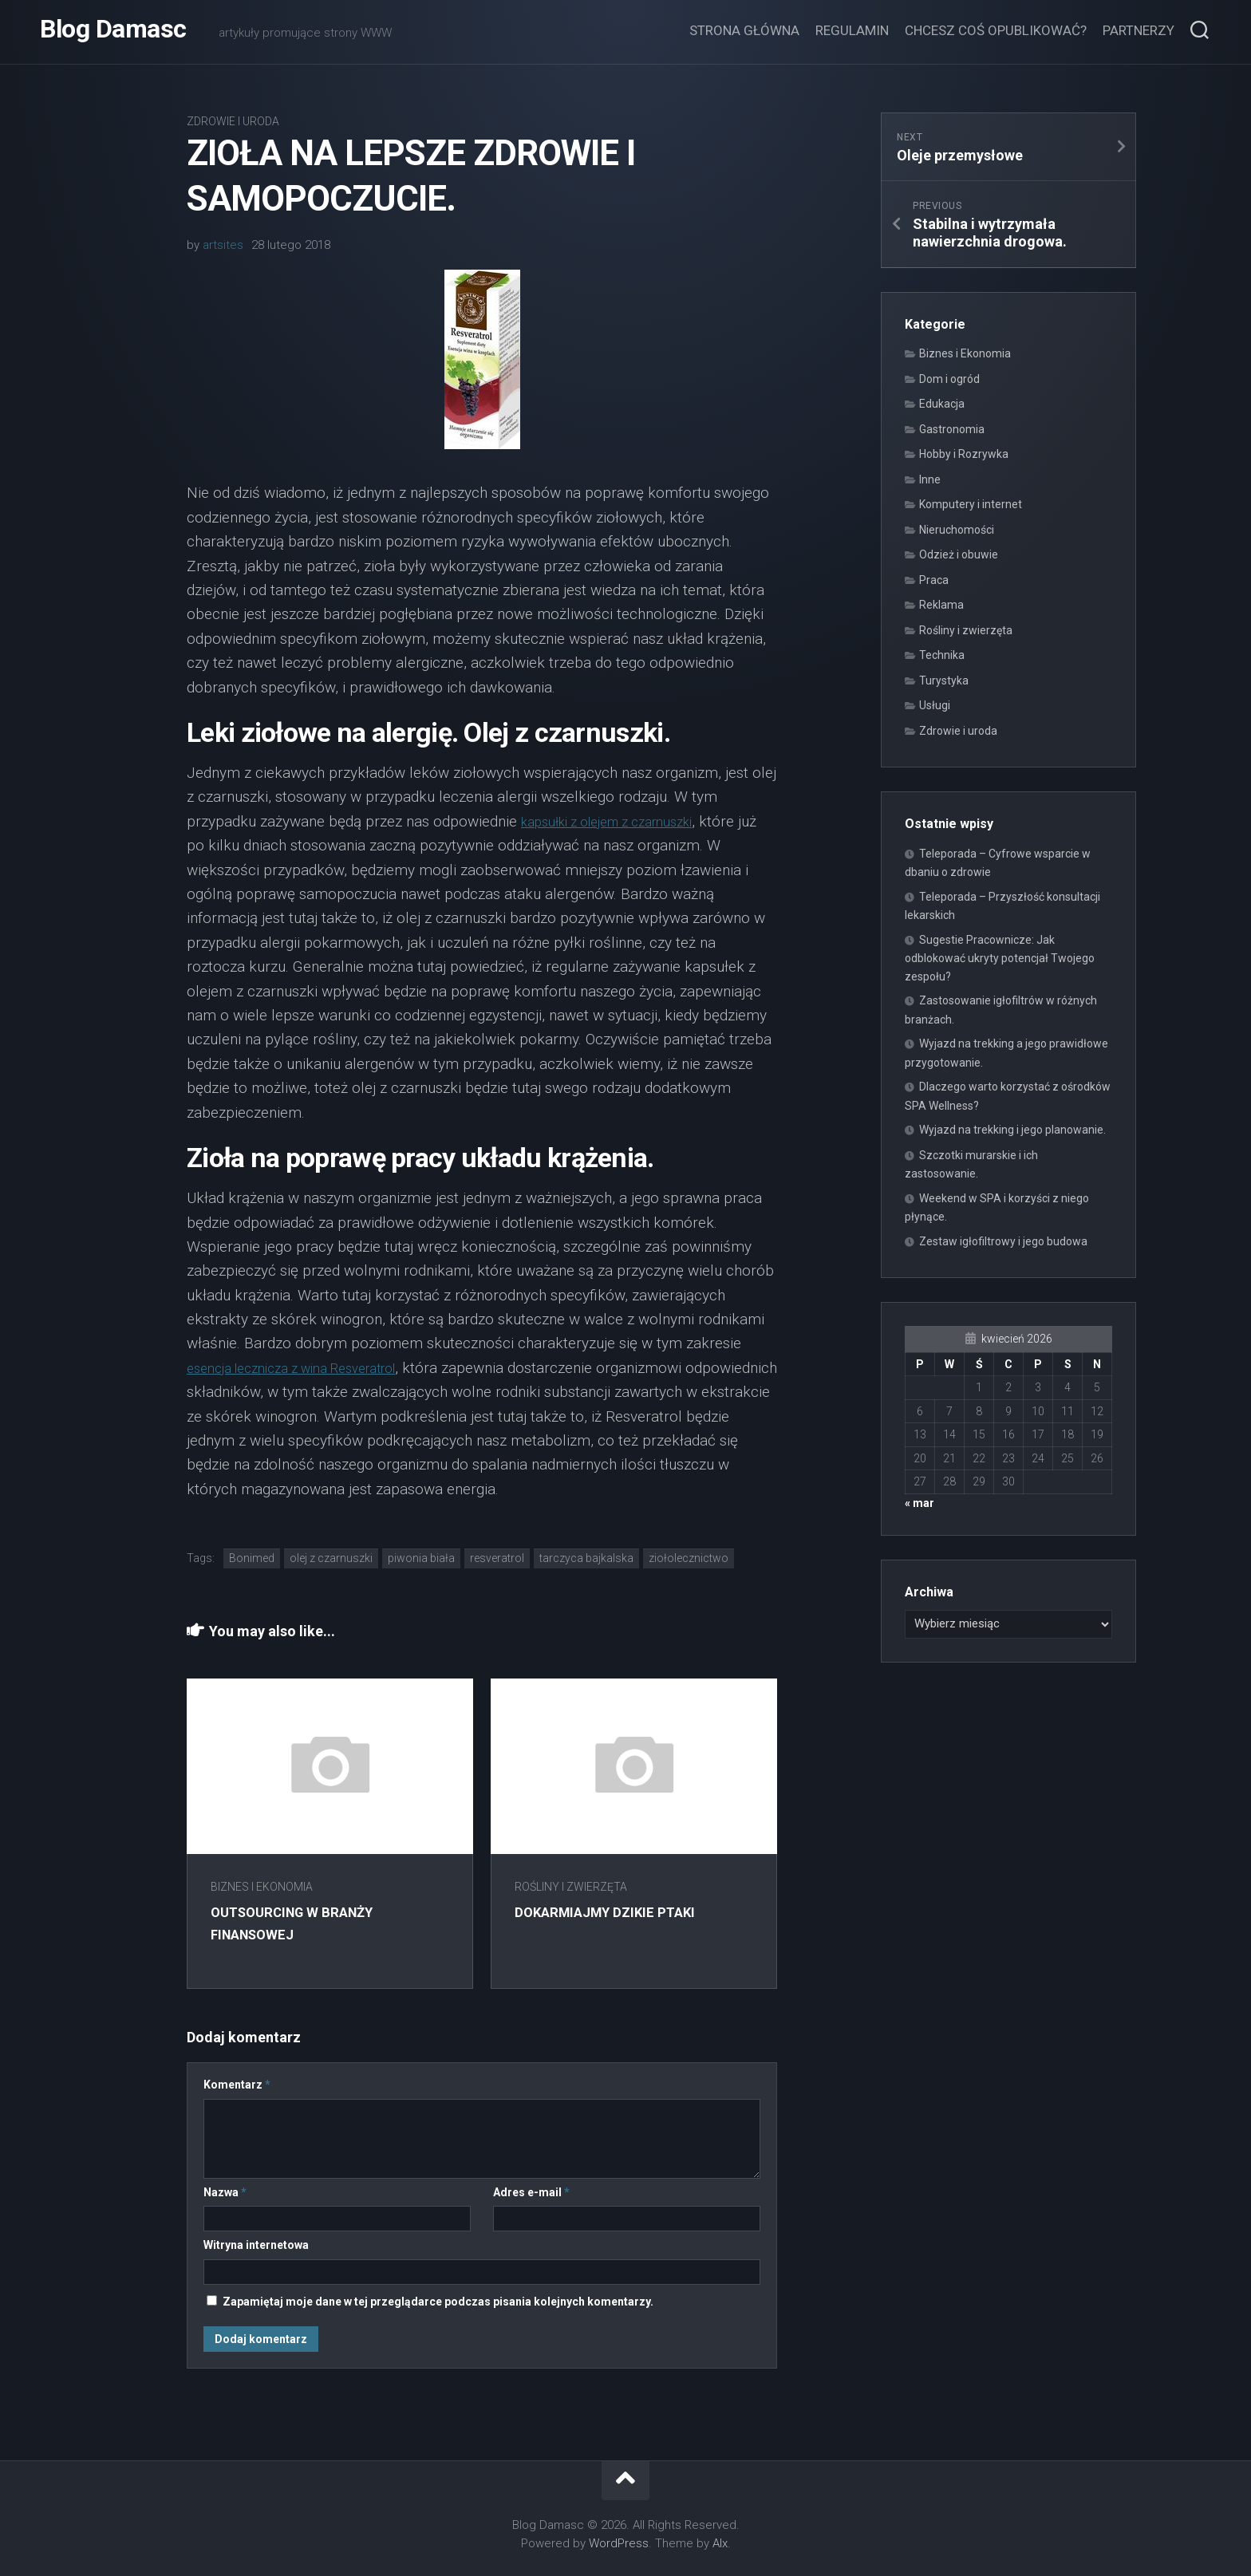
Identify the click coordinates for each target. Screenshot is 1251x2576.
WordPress (619, 2543)
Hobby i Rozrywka (963, 454)
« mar (919, 1503)
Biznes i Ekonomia (262, 1886)
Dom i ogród (949, 379)
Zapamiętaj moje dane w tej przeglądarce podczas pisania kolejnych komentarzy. (438, 2301)
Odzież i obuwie (958, 554)
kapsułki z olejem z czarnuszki (621, 821)
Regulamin (852, 30)
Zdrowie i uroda (233, 121)
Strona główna (744, 30)
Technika (942, 655)
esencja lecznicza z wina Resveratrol (307, 1368)
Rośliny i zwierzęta (578, 1886)
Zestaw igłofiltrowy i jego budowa (1003, 1241)
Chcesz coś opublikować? (996, 30)
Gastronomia (952, 429)
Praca (934, 580)
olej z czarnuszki (331, 1558)
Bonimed (251, 1558)
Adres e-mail (531, 2192)
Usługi (934, 705)
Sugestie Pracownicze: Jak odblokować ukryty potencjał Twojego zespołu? (1000, 958)
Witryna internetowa (256, 2245)
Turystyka (944, 680)
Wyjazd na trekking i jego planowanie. (1012, 1129)
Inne (930, 479)
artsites (223, 245)
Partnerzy (1138, 30)
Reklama (941, 604)
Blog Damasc (113, 32)
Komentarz (236, 2084)
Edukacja (942, 403)
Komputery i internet (970, 504)
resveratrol (497, 1558)
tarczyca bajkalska (586, 1558)
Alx (720, 2543)
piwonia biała (421, 1558)
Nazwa (225, 2192)
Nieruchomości (956, 529)
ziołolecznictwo (688, 1558)
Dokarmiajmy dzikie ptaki (618, 1911)
